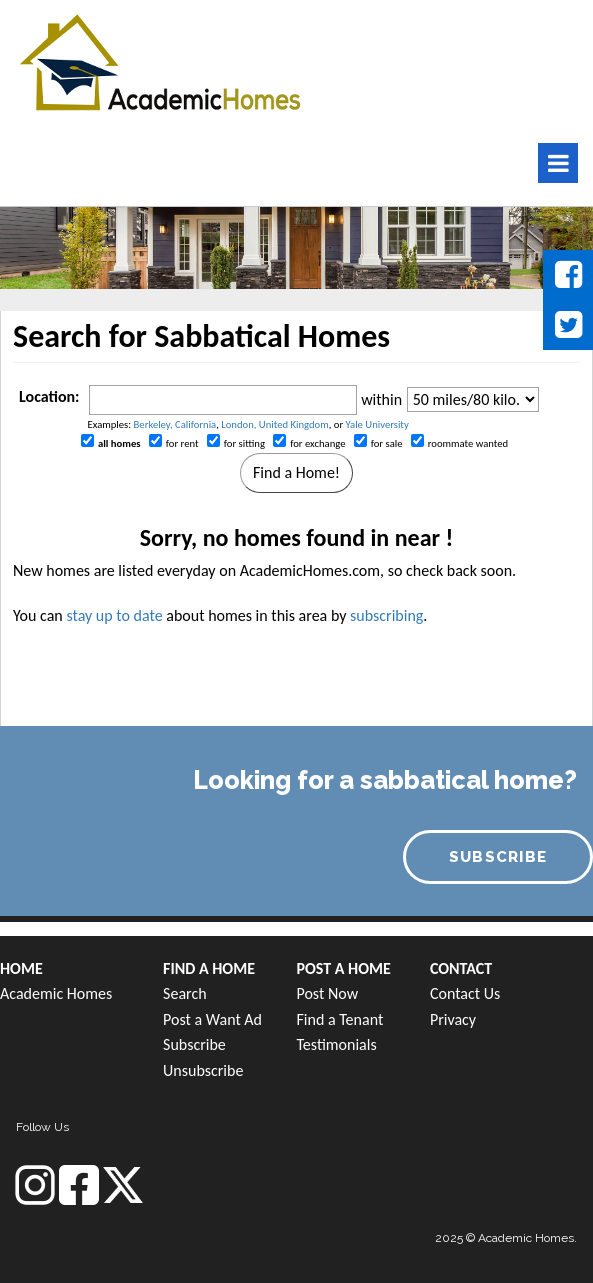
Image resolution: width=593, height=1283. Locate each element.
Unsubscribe (203, 1070)
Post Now (327, 993)
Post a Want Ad (212, 1019)
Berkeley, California (175, 424)
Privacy (453, 1019)
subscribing (386, 615)
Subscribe (194, 1044)
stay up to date (114, 615)
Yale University (377, 424)
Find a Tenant (339, 1019)
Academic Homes (56, 993)
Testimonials (336, 1044)
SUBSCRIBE (498, 857)
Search (185, 993)
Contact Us (465, 993)
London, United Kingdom (274, 424)
